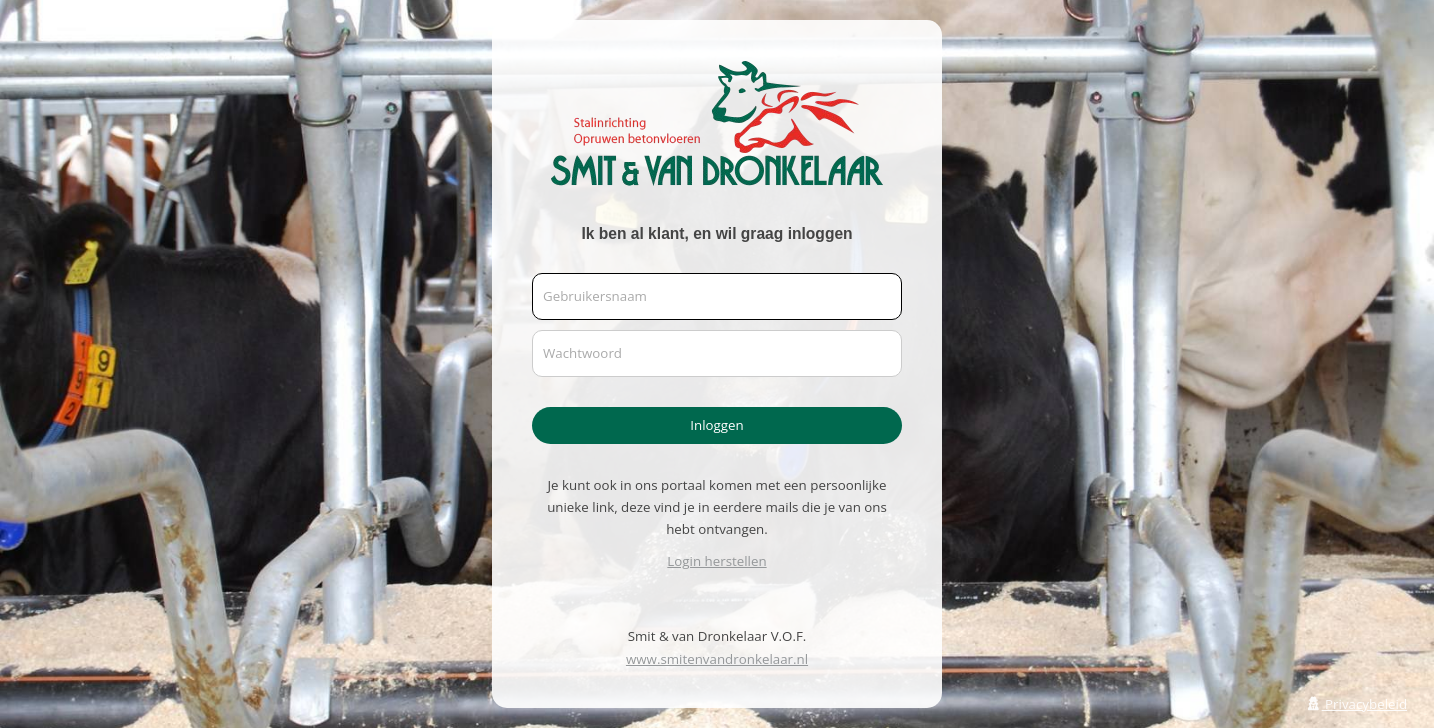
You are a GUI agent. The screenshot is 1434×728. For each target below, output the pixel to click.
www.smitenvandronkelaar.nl (717, 659)
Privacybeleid (1356, 704)
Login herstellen (716, 561)
